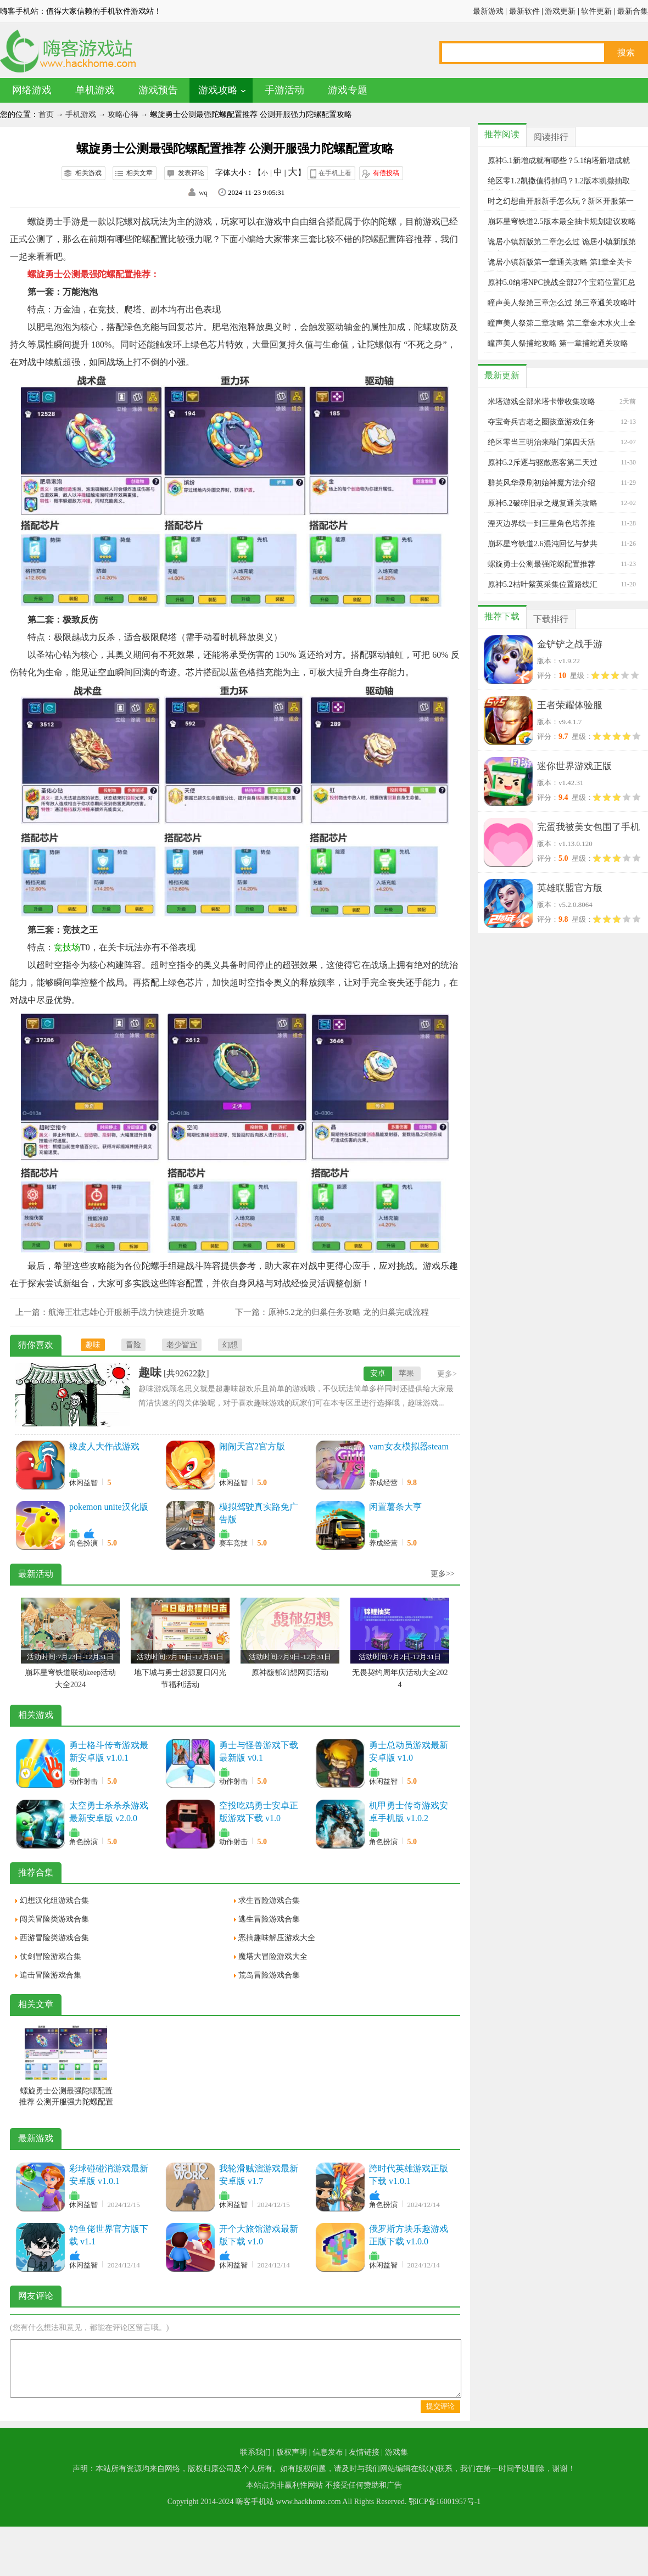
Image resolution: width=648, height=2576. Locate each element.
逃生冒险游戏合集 (269, 1919)
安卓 (378, 1373)
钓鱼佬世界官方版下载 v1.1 (108, 2235)
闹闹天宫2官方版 (252, 1446)
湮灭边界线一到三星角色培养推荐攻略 (541, 523)
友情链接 (364, 2452)
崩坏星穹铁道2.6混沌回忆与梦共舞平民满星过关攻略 (542, 544)
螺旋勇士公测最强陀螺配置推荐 (541, 564)
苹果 (406, 1373)
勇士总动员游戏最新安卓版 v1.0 (408, 1751)
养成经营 (383, 1483)
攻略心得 (123, 114)
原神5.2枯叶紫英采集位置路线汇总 (542, 584)
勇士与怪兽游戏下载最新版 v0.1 (258, 1751)
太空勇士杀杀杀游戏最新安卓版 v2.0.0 (108, 1812)
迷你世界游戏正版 (574, 766)
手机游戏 (80, 114)
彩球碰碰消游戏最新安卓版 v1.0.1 (108, 2175)
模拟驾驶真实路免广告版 (258, 1513)
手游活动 (284, 90)
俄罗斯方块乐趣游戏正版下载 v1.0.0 (408, 2235)
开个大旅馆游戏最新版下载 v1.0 (258, 2235)
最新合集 (632, 11)
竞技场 (67, 947)
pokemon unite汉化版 (108, 1506)
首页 (46, 114)
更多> (447, 1374)
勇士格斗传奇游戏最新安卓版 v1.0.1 (108, 1751)
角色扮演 (83, 1543)
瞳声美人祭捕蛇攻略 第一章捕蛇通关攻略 (558, 343)
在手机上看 (335, 173)
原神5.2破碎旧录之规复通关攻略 (542, 503)
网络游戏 (32, 90)
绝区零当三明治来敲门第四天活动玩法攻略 (541, 442)
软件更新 (596, 11)
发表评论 (191, 173)
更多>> (443, 1574)
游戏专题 (347, 90)
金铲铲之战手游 (569, 644)
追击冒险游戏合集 (50, 1975)
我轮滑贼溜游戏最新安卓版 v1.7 (258, 2175)
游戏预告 (158, 90)
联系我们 (255, 2452)
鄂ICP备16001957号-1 (445, 2501)
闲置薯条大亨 (395, 1506)
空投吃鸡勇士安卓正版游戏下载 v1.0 (258, 1812)
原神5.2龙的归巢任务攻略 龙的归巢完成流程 (348, 1312)
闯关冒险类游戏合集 (54, 1919)
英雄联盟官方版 (569, 888)
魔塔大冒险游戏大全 (273, 1956)
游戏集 (396, 2452)
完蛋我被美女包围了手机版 (588, 829)
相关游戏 (88, 173)
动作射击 (83, 1781)
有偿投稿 (386, 173)
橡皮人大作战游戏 (104, 1446)
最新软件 (524, 11)
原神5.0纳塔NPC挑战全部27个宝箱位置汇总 (561, 282)
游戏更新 (560, 11)
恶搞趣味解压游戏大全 (276, 1938)
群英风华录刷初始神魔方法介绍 (541, 483)
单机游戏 (95, 90)
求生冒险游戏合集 (269, 1900)
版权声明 (291, 2452)
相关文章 (139, 173)
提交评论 (440, 2406)
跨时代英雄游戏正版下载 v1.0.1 (408, 2175)
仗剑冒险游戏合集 (50, 1956)
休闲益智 (83, 1483)
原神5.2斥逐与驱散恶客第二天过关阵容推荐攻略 (542, 462)
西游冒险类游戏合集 (54, 1938)
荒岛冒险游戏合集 (269, 1975)
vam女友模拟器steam (409, 1446)
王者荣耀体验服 (569, 705)
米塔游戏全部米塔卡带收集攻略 (541, 401)
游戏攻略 (218, 90)
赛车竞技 (233, 1543)
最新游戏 (488, 11)
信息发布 (327, 2452)
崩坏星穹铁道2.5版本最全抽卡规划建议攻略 (562, 221)
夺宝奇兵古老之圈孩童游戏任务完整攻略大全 (541, 422)
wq (203, 192)
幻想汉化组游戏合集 (54, 1900)
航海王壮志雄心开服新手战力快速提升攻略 (126, 1312)
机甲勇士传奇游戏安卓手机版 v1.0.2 (408, 1812)
